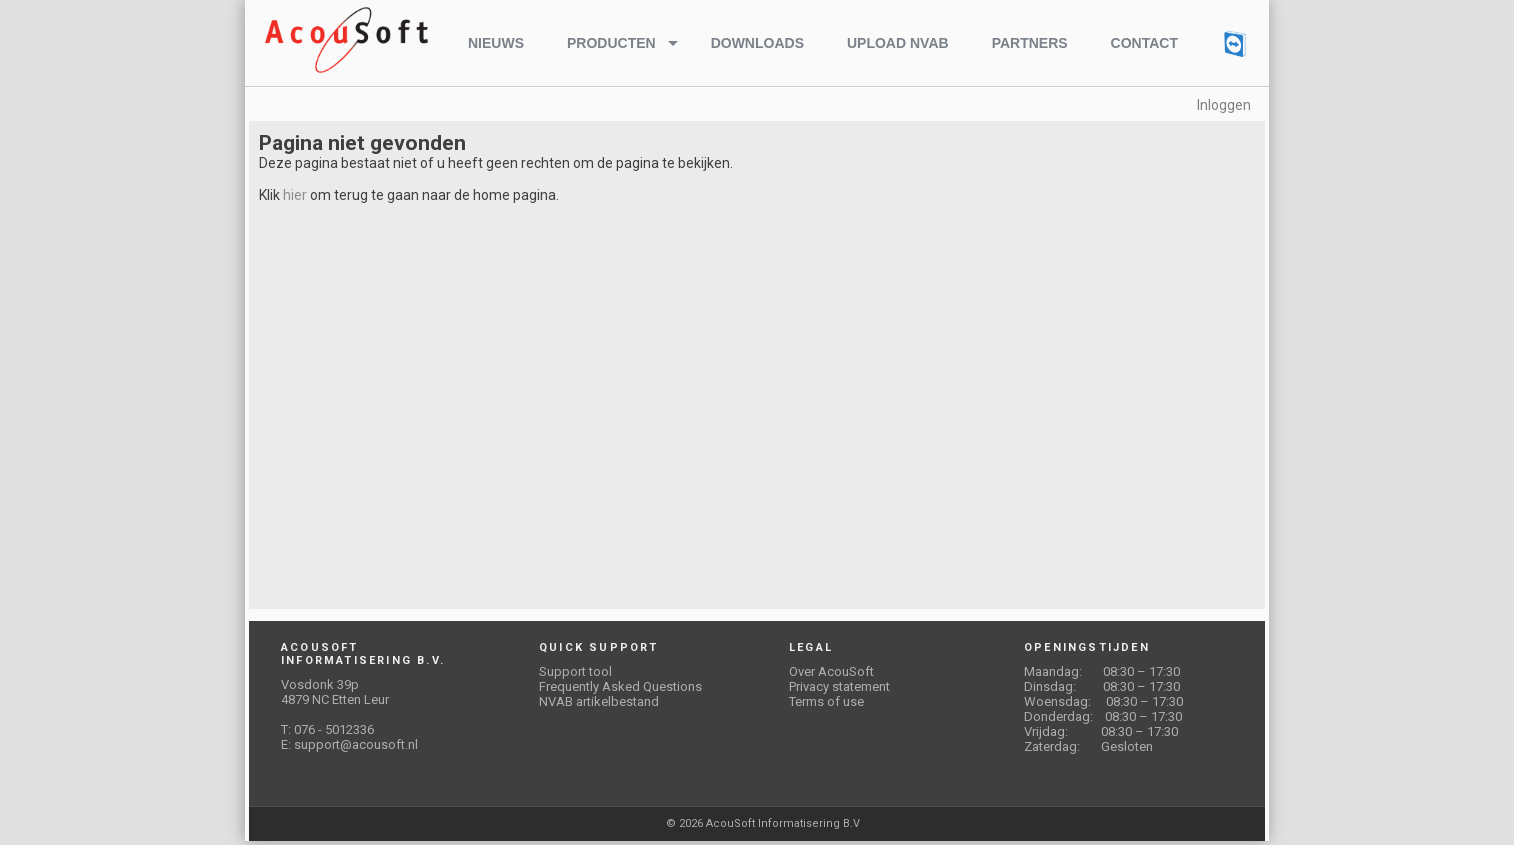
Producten (611, 43)
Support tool (575, 671)
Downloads (757, 43)
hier (295, 195)
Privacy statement (839, 686)
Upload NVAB (898, 43)
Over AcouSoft (831, 671)
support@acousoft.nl (356, 744)
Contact (1144, 43)
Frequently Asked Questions (620, 686)
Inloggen (1224, 105)
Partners (1030, 43)
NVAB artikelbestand (599, 701)
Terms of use (826, 701)
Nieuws (496, 43)
